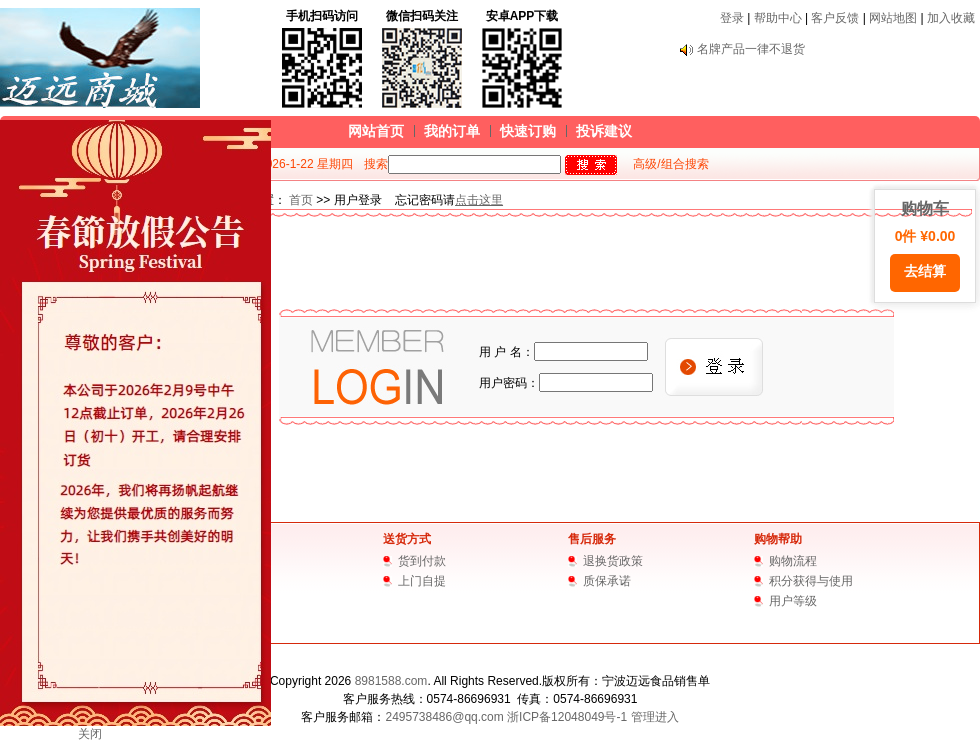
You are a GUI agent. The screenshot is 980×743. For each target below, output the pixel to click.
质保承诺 (607, 581)
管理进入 (655, 717)
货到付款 (422, 561)
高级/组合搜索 (670, 164)
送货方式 (407, 539)
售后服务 (592, 539)
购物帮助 (778, 539)
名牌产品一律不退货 (751, 49)
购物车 (925, 246)
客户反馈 (835, 18)
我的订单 (452, 131)
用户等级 (793, 601)
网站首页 (376, 131)
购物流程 (793, 561)
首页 (301, 200)
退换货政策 (613, 561)
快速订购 (528, 131)
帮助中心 (778, 18)
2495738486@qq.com (444, 717)
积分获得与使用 (811, 581)
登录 (732, 18)
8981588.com (391, 681)
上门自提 (422, 581)
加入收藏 (951, 18)
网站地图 (893, 18)
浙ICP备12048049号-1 (567, 717)
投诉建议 (604, 131)
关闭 (90, 734)
